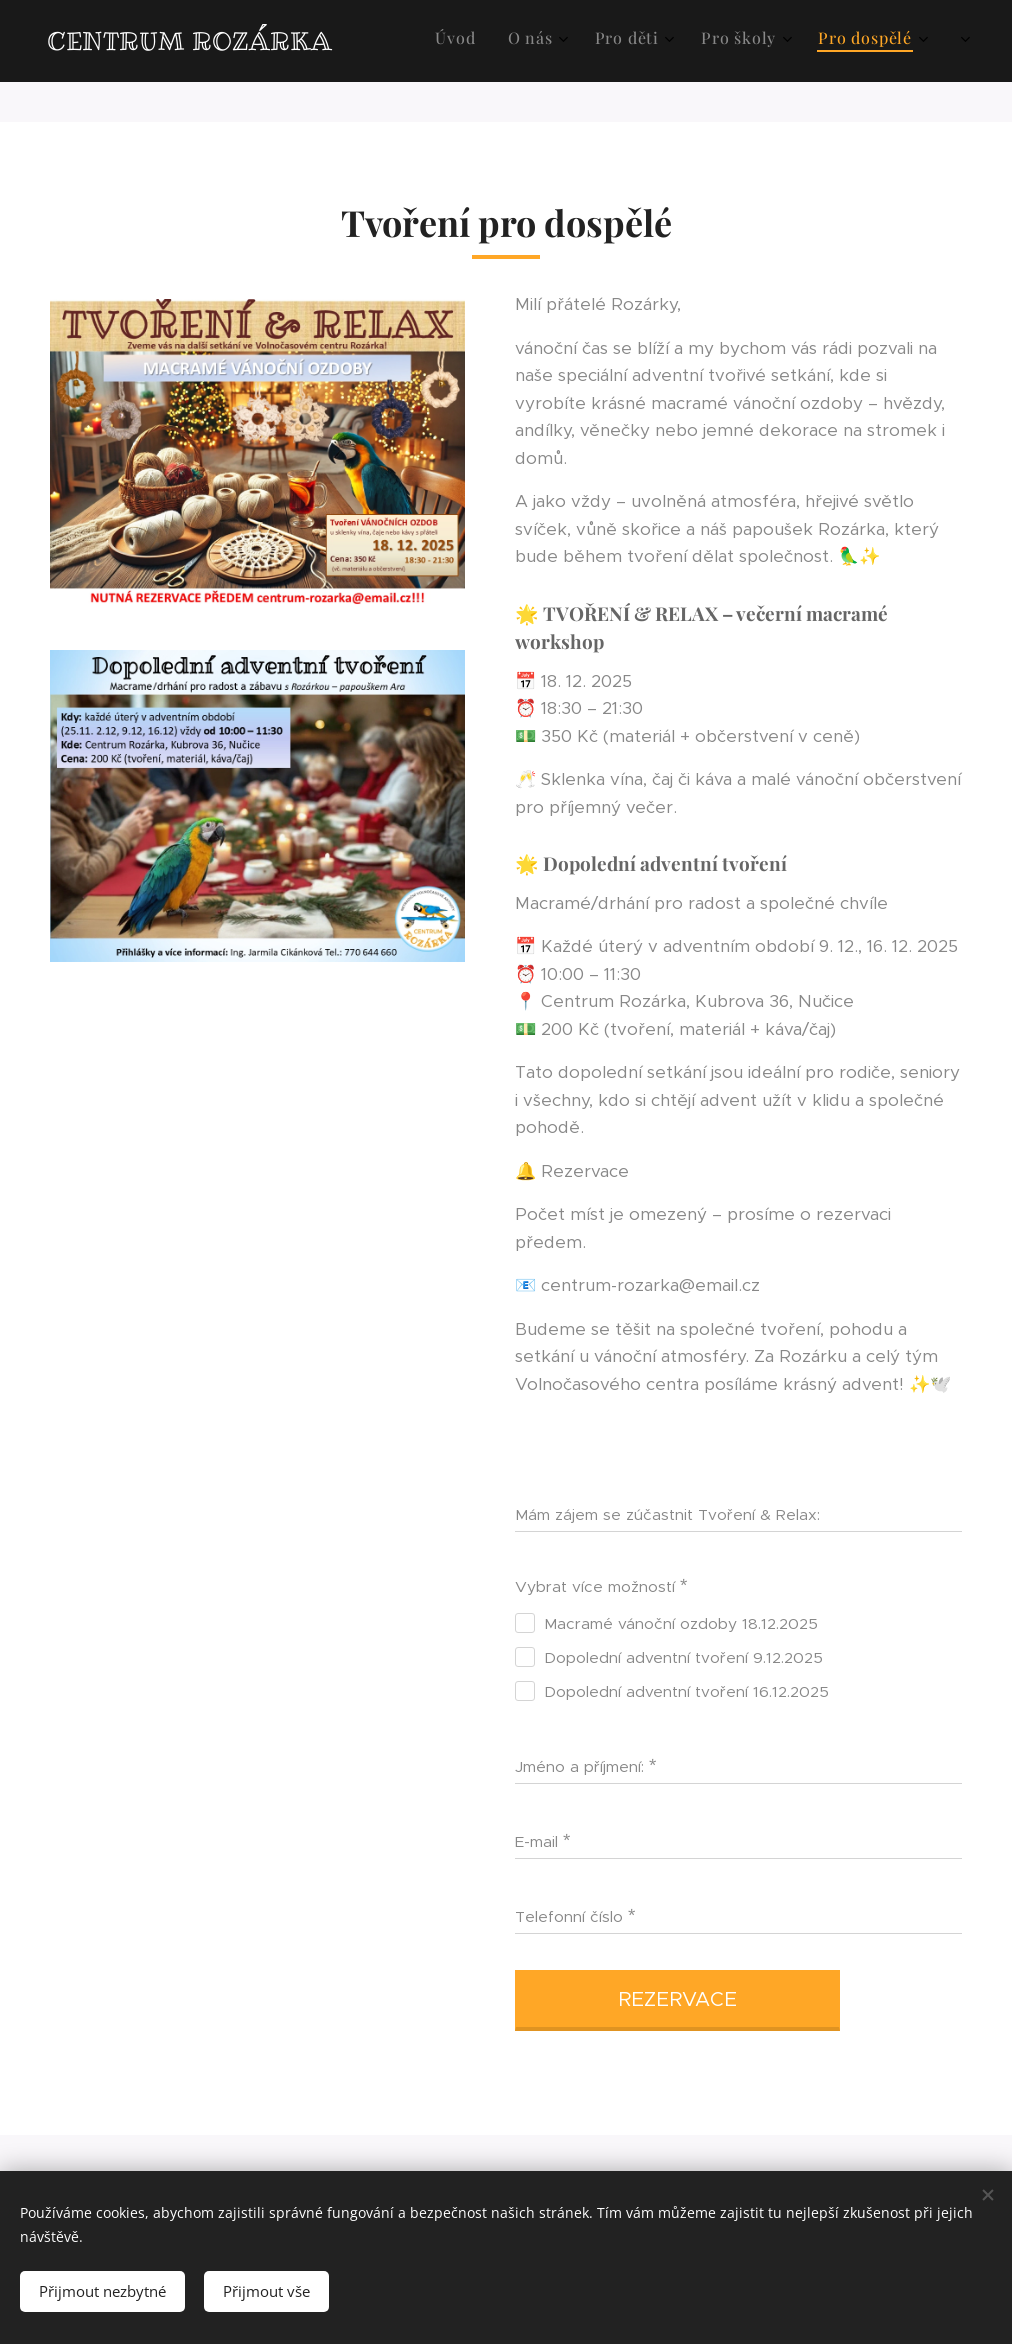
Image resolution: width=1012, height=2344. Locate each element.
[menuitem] (750, 41)
